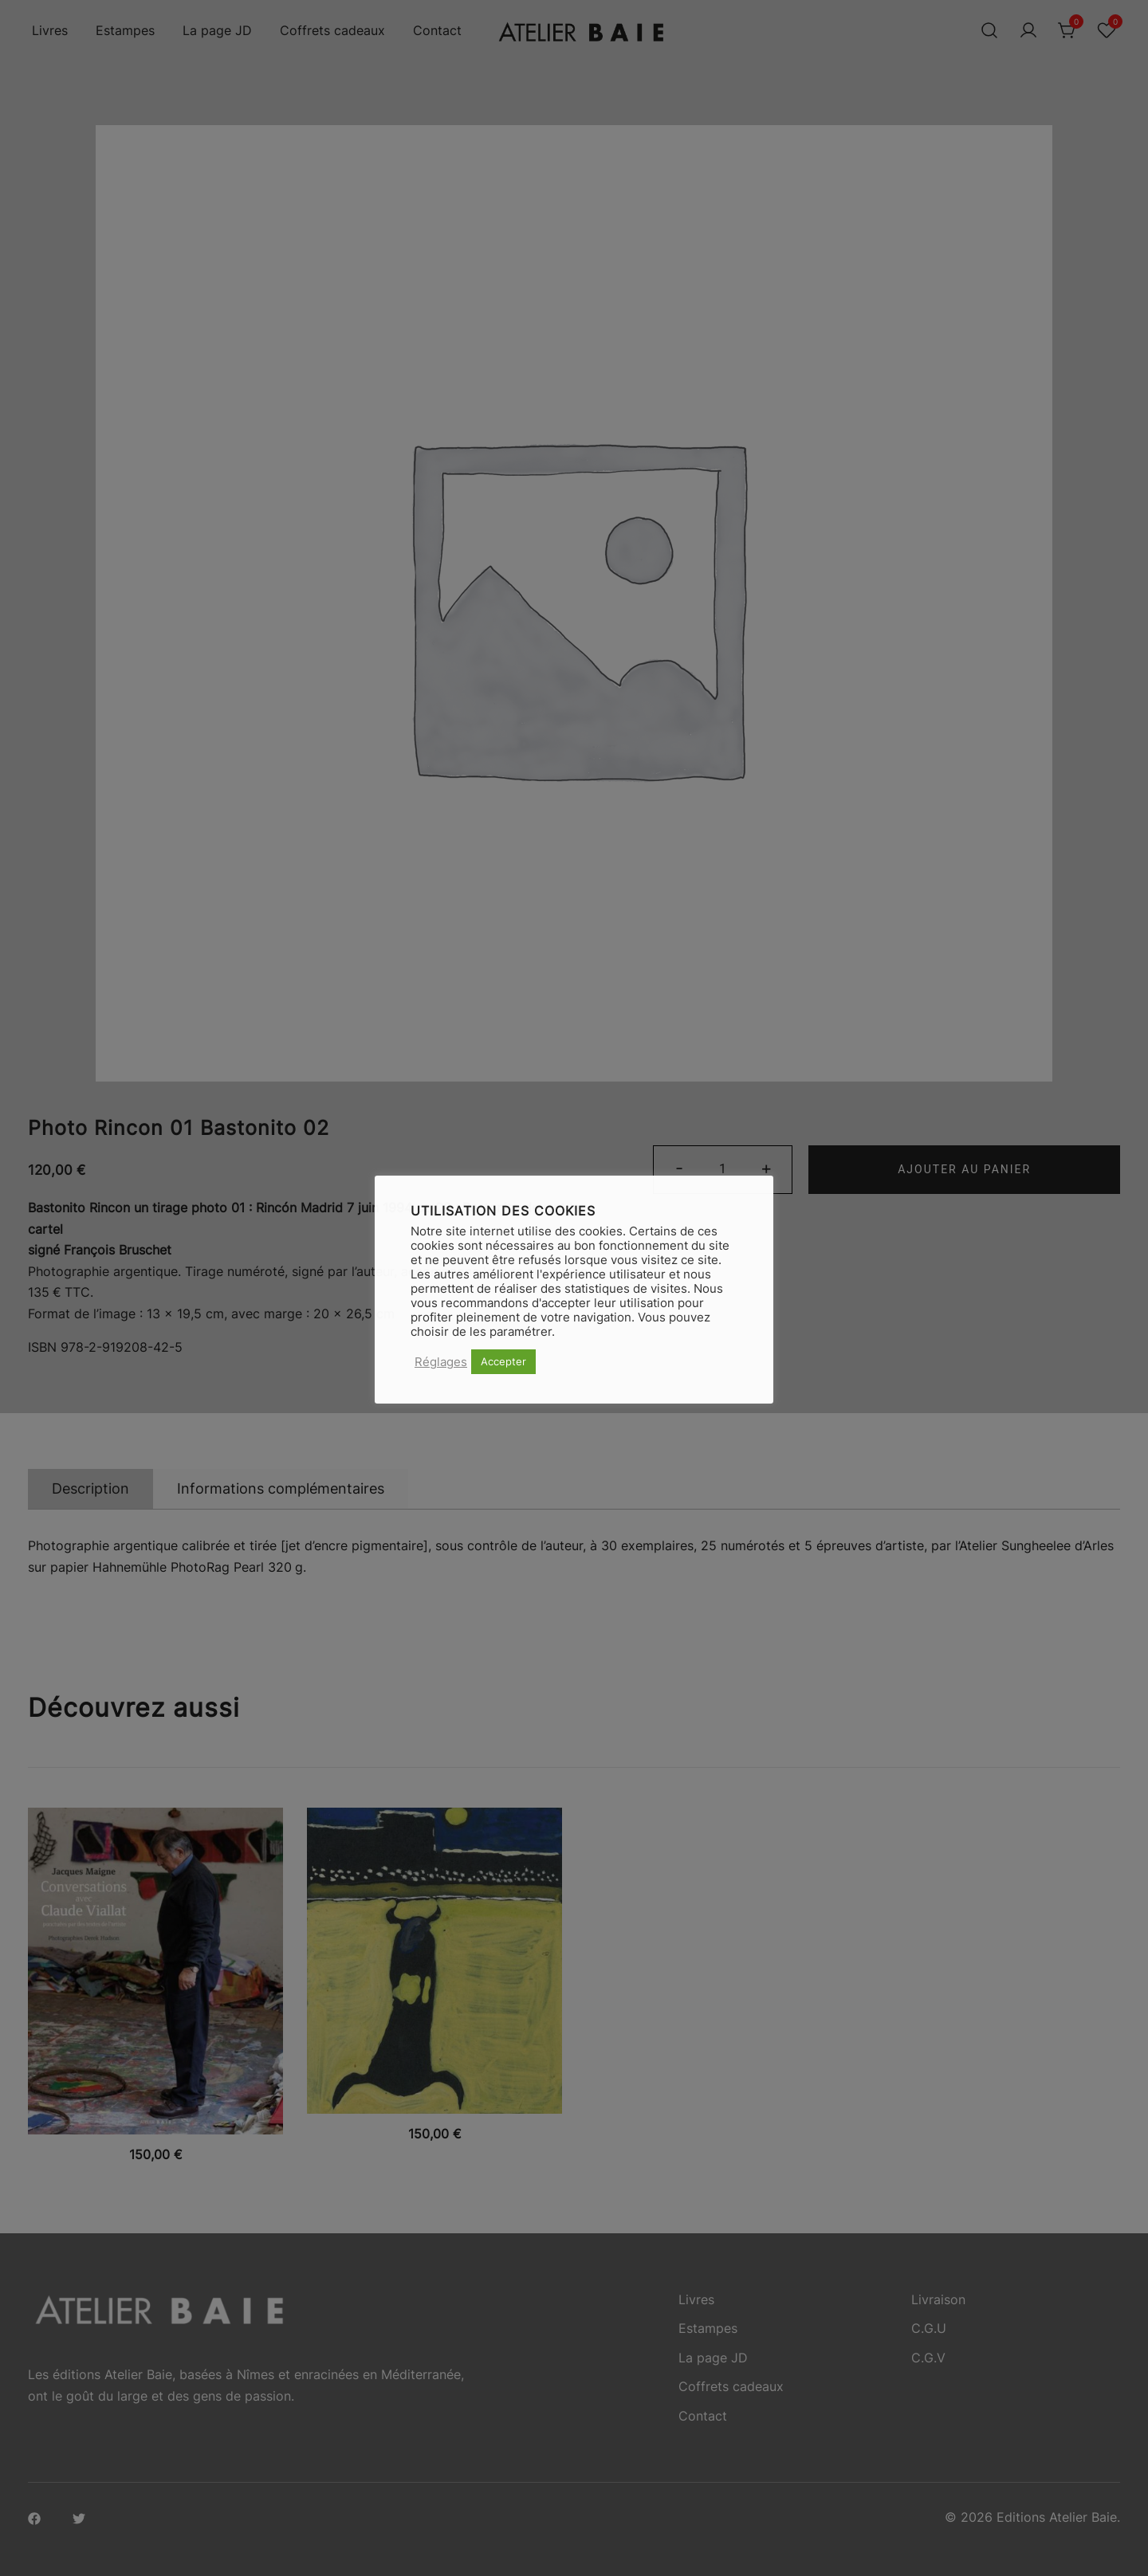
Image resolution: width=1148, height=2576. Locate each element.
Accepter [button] (503, 1361)
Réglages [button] (441, 1362)
